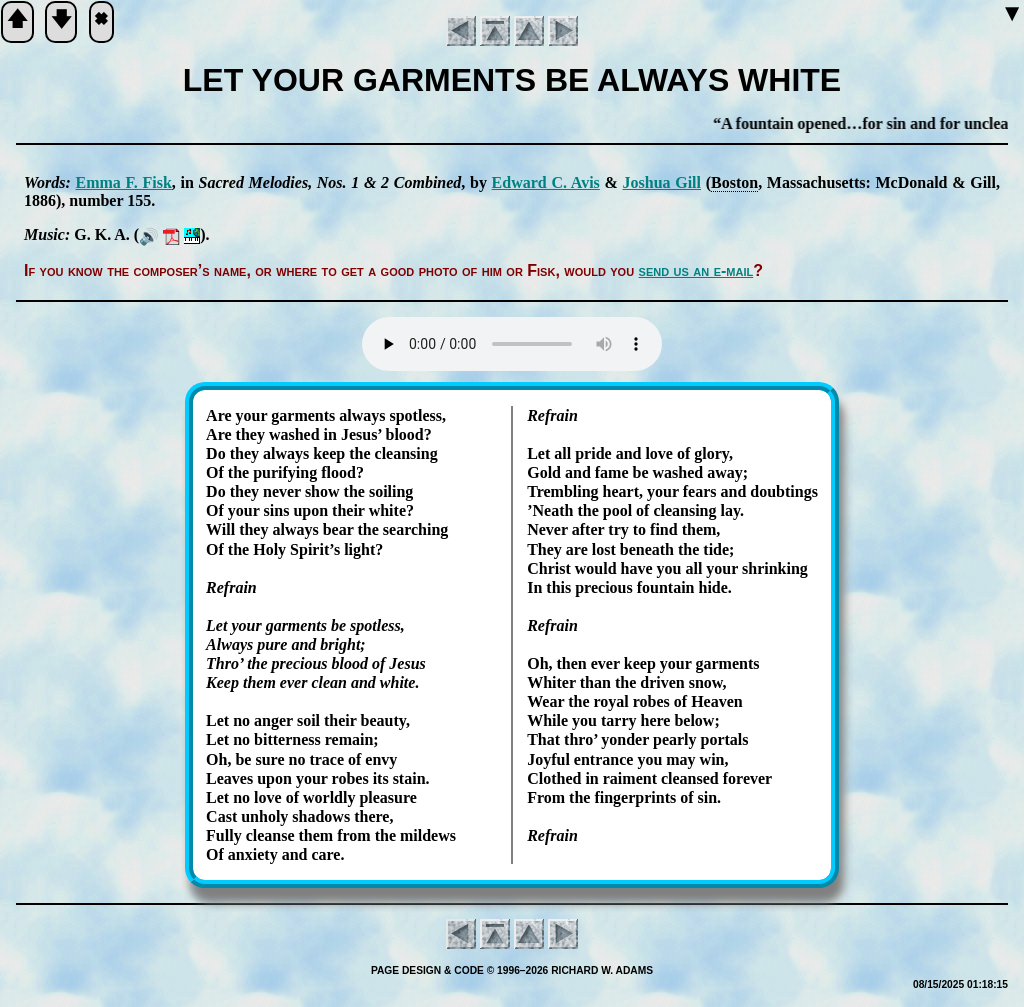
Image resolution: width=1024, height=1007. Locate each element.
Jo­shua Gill (662, 182)
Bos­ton (734, 182)
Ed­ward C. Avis (546, 182)
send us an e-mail (696, 270)
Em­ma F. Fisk (124, 182)
